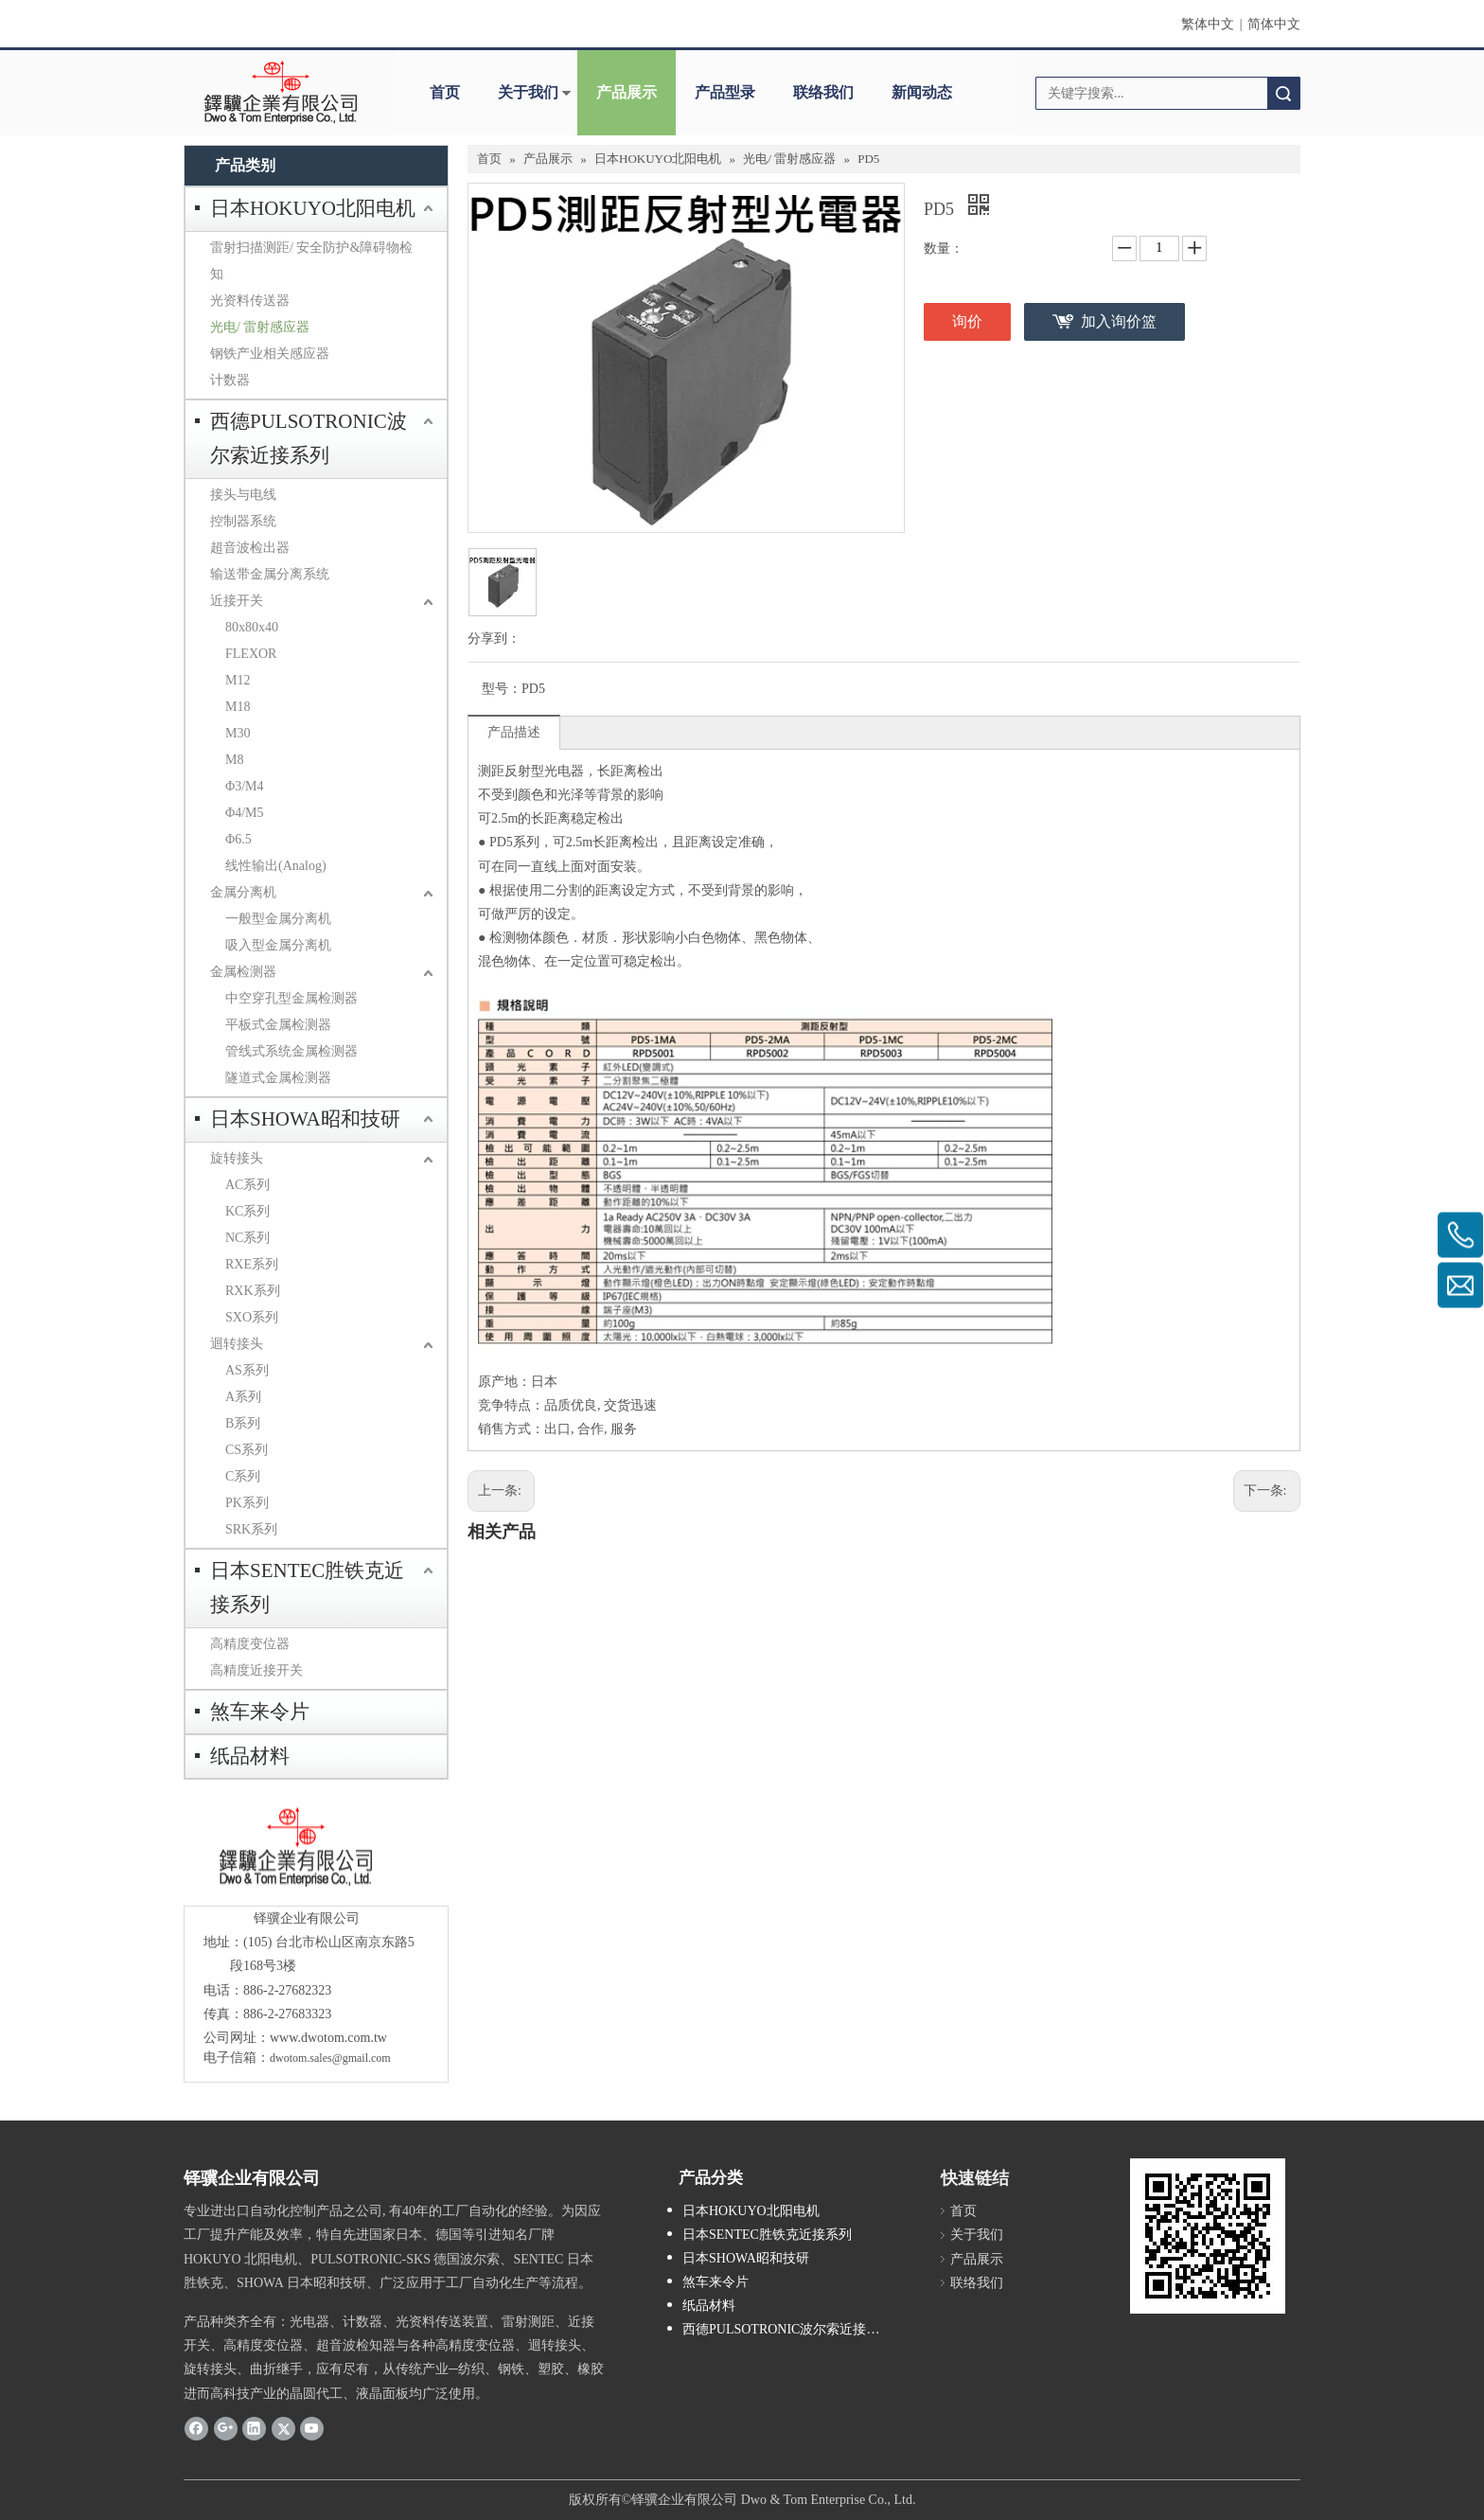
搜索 (1283, 93)
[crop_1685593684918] (293, 1847)
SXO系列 (251, 1317)
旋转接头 (236, 1158)
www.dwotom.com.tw (328, 2038)
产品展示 (626, 92)
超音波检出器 (250, 548)
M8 (234, 760)
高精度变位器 (250, 1644)
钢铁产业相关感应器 (269, 353)
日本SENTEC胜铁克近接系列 (307, 1587)
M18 (237, 707)
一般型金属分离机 (278, 919)
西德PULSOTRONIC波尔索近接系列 (308, 438)
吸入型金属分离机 (278, 945)
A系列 (243, 1397)
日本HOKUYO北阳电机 (312, 208)
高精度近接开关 (256, 1670)
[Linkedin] (254, 2428)
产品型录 (725, 92)
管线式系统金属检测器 (291, 1051)
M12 (237, 680)
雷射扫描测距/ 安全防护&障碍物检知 (311, 260)
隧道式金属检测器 (278, 1078)
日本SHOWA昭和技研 (305, 1119)
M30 (237, 733)
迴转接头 (236, 1344)
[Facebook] (196, 2428)
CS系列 (246, 1450)
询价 (967, 321)
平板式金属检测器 (278, 1025)
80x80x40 (251, 627)
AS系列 (247, 1370)
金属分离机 (243, 892)
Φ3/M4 (244, 786)
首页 (445, 92)
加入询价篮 (1119, 321)
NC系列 (247, 1238)
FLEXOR (250, 654)
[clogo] (281, 93)
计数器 (230, 380)
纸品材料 (250, 1756)
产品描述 (513, 732)
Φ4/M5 (244, 813)
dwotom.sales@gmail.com (330, 2058)
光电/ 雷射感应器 (259, 327)
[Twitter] (283, 2428)
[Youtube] (312, 2428)
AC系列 (247, 1185)
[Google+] (226, 2428)
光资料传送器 (250, 300)
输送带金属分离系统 (269, 574)
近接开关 (236, 601)
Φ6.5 (238, 839)
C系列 (242, 1476)
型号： (501, 689)
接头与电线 (243, 495)
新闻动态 (922, 92)
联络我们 (823, 92)
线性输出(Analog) (276, 866)
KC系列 (247, 1211)
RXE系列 (251, 1264)
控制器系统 (243, 521)
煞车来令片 (259, 1711)
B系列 (242, 1423)
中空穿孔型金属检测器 (291, 998)
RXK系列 (252, 1291)
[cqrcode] (1207, 2236)
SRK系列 (251, 1529)
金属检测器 (243, 972)
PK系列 (247, 1503)
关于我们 (528, 92)
